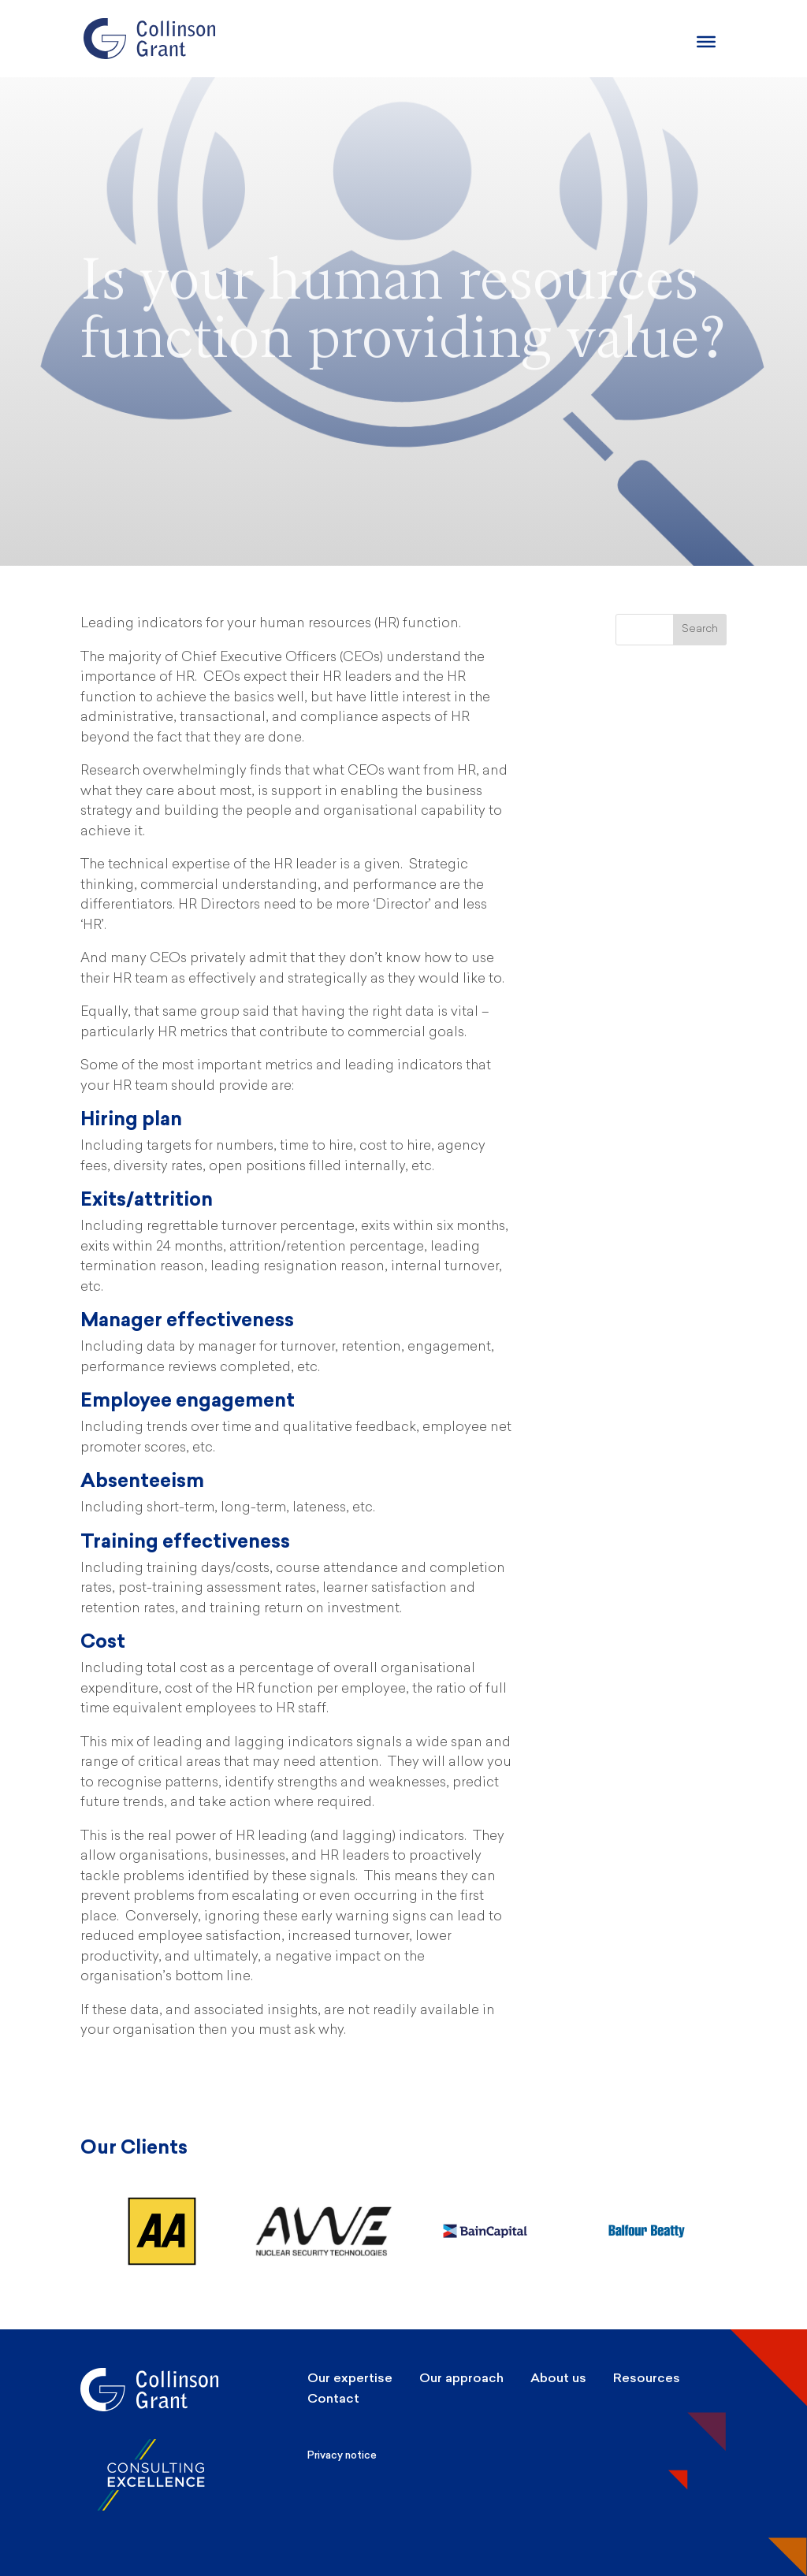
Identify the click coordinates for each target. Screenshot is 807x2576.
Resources (646, 2377)
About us (558, 2377)
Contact (333, 2398)
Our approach (461, 2377)
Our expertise (349, 2377)
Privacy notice (342, 2455)
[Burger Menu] (706, 41)
